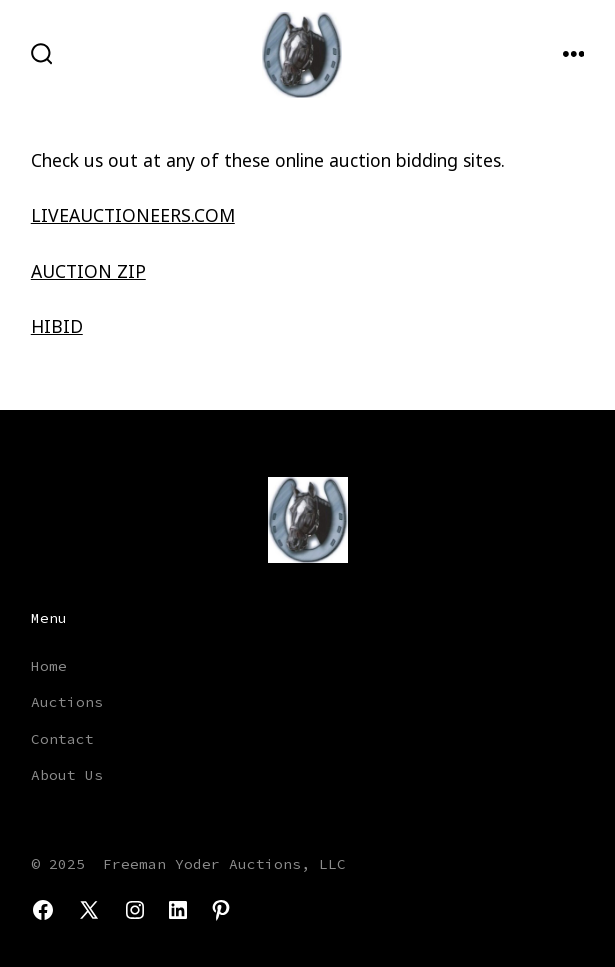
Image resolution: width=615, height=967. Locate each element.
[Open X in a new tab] (89, 910)
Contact (62, 739)
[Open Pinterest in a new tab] (221, 910)
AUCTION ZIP (88, 271)
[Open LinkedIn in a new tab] (178, 910)
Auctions (67, 702)
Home (49, 666)
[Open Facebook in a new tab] (43, 910)
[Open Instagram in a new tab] (135, 910)
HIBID (57, 326)
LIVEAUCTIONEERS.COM (133, 215)
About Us (67, 775)
